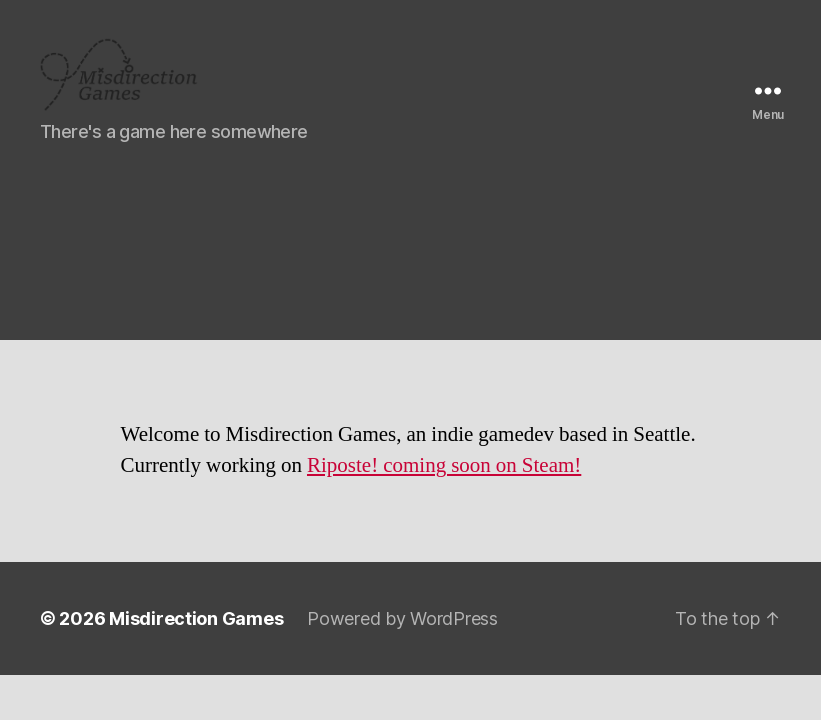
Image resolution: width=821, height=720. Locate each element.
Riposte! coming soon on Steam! (444, 482)
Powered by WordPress (402, 635)
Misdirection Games (196, 635)
